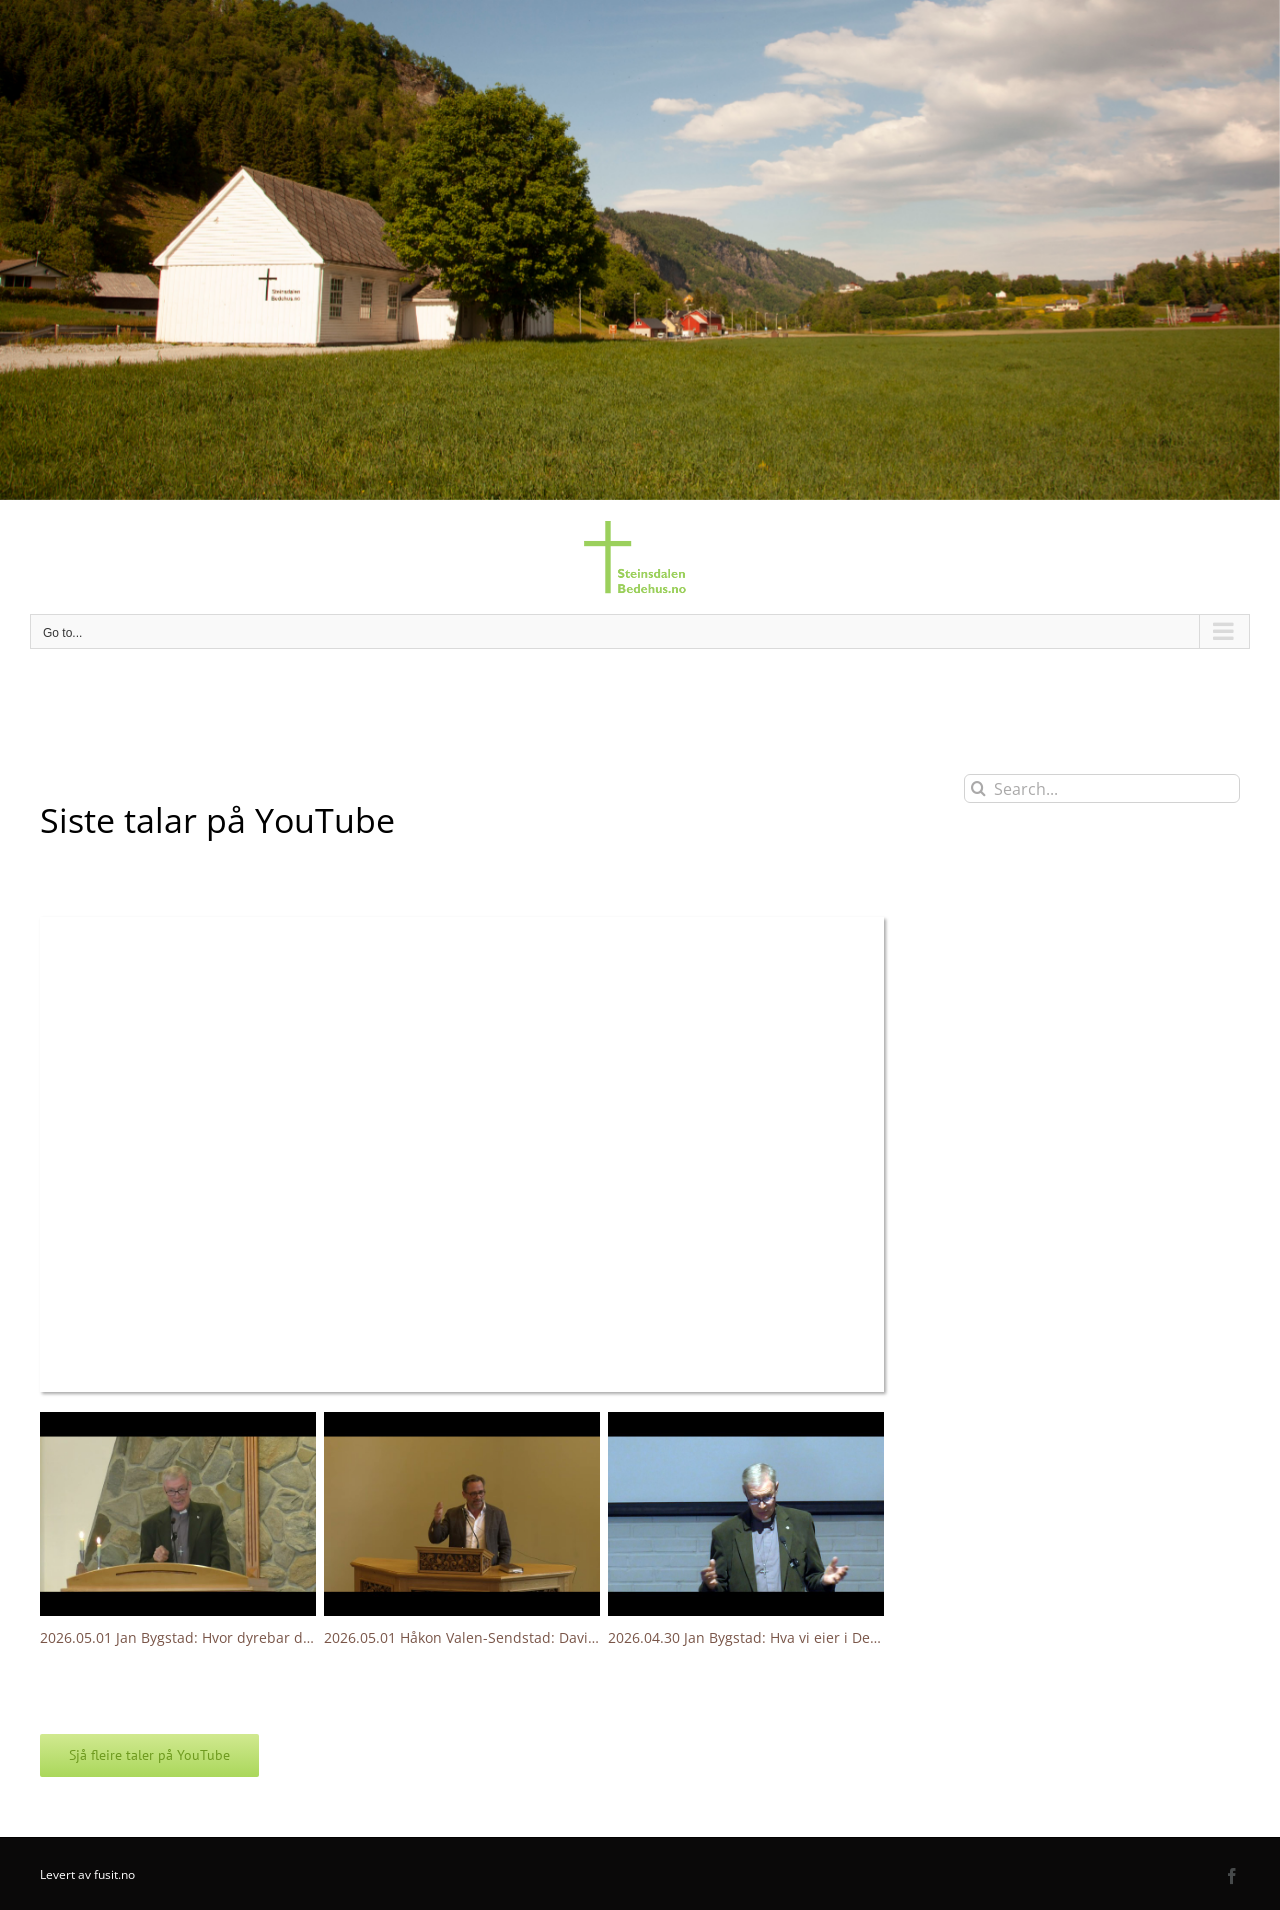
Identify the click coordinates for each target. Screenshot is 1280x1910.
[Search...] (1102, 788)
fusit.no (114, 1874)
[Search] (978, 788)
